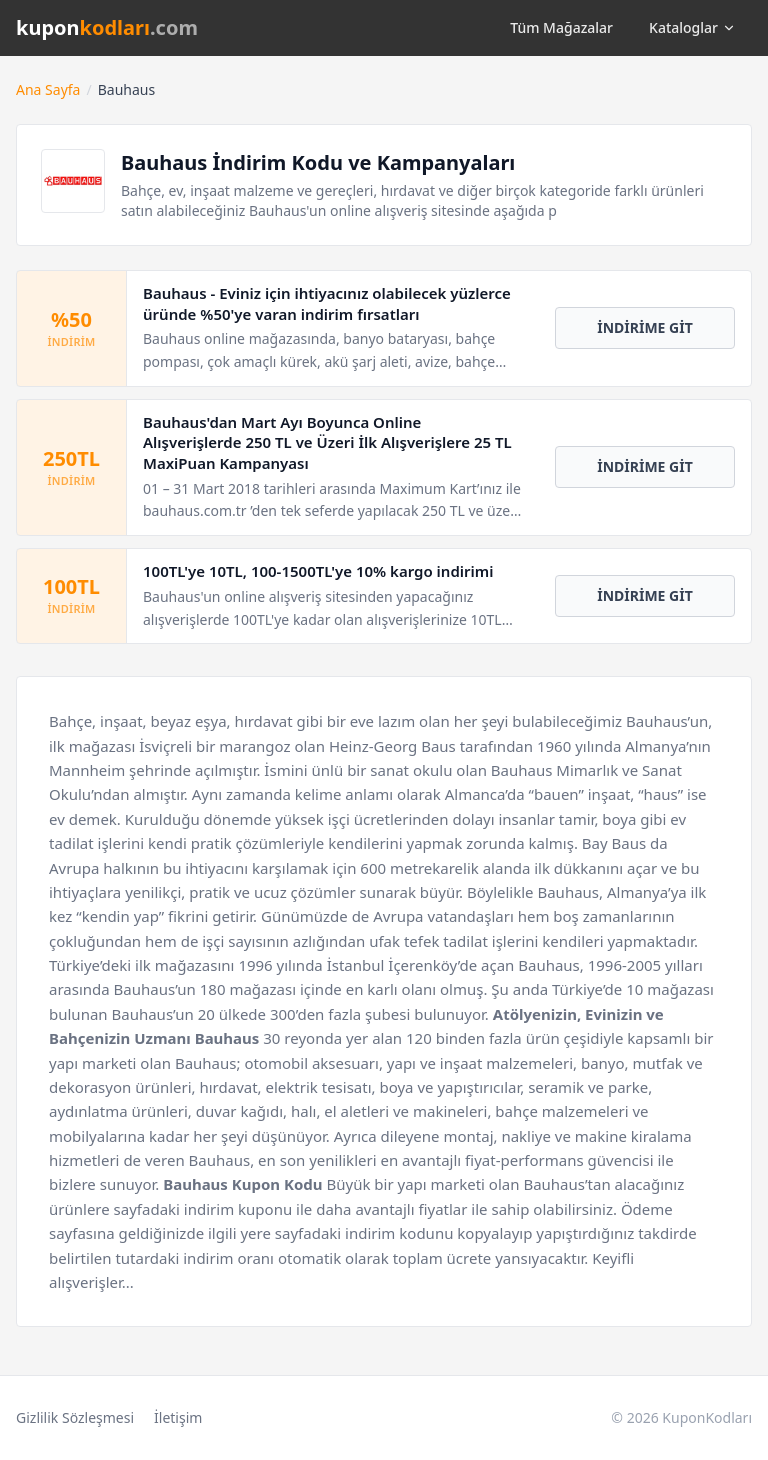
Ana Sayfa (48, 89)
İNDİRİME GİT (645, 327)
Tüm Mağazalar (561, 27)
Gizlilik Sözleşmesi (75, 1417)
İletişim (178, 1417)
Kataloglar (692, 27)
